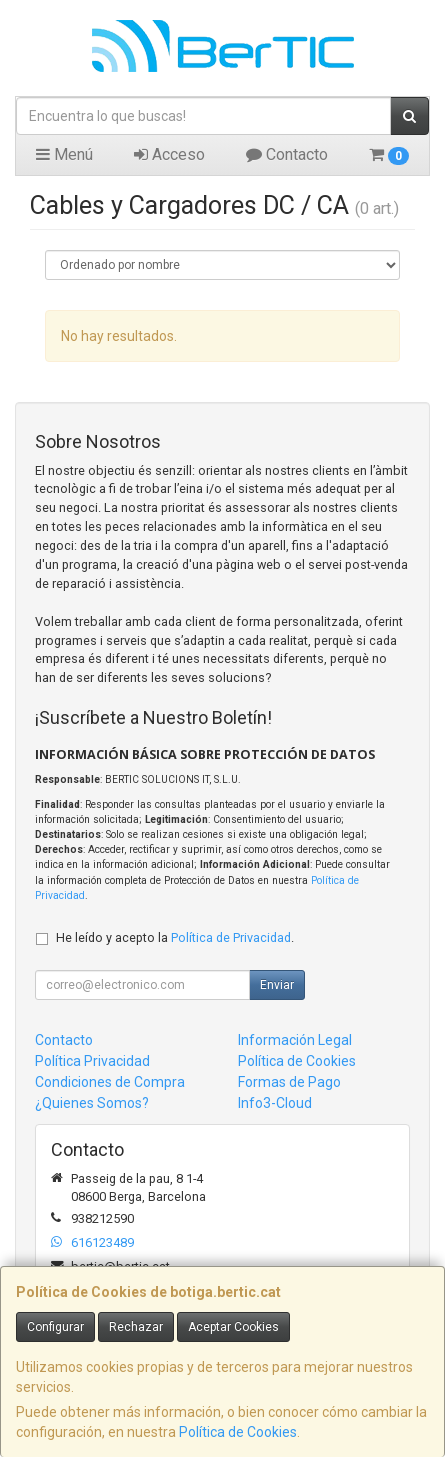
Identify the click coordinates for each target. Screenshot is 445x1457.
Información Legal (295, 1040)
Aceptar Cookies (233, 1327)
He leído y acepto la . (175, 937)
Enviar (277, 985)
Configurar (55, 1327)
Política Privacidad (92, 1061)
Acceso (169, 154)
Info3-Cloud (275, 1103)
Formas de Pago (289, 1082)
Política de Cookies (238, 1432)
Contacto (287, 154)
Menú (64, 154)
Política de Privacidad (231, 937)
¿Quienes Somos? (92, 1103)
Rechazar (136, 1327)
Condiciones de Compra (110, 1082)
